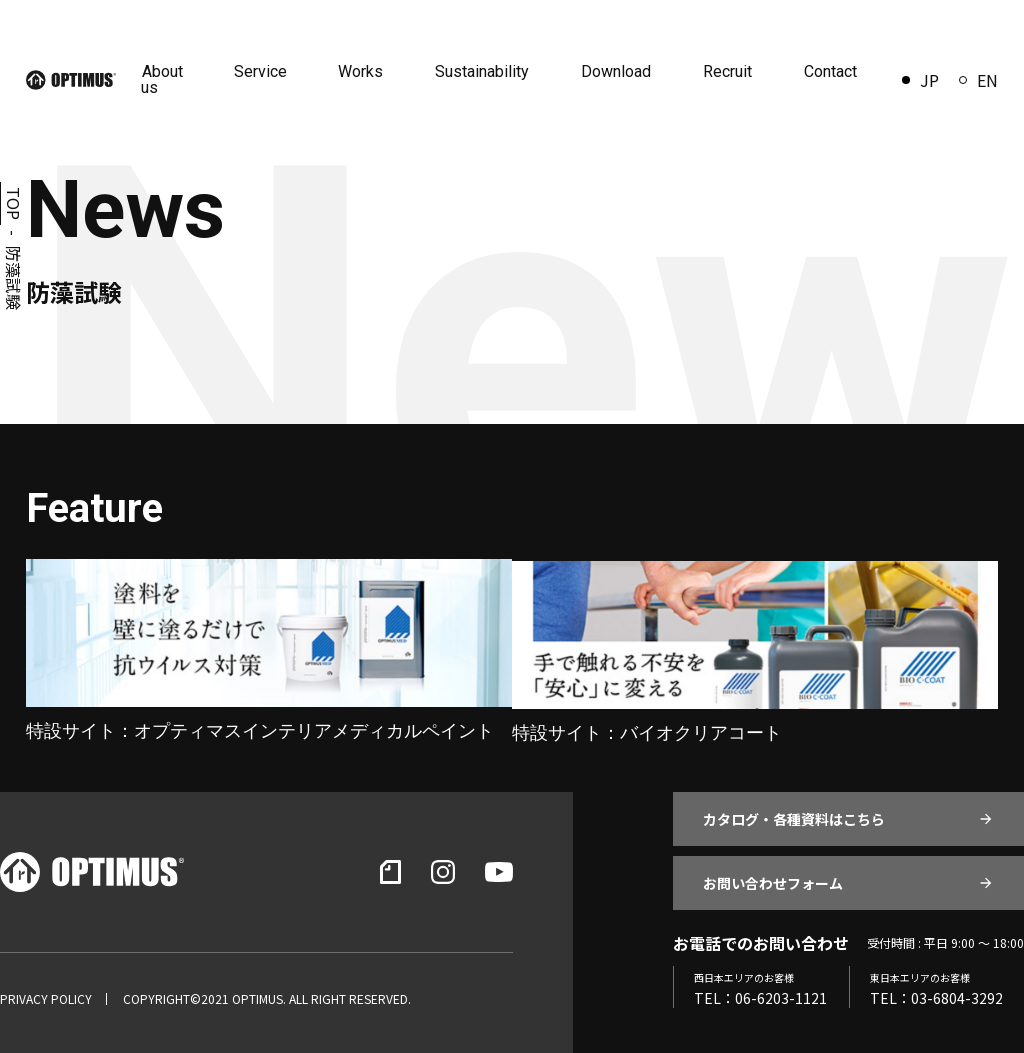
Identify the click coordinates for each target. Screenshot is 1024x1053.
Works (368, 71)
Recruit (729, 71)
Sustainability (488, 71)
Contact (830, 71)
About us (172, 79)
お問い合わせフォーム (773, 881)
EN (978, 80)
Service (269, 71)
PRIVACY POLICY (46, 997)
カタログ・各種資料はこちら (794, 817)
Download (620, 71)
